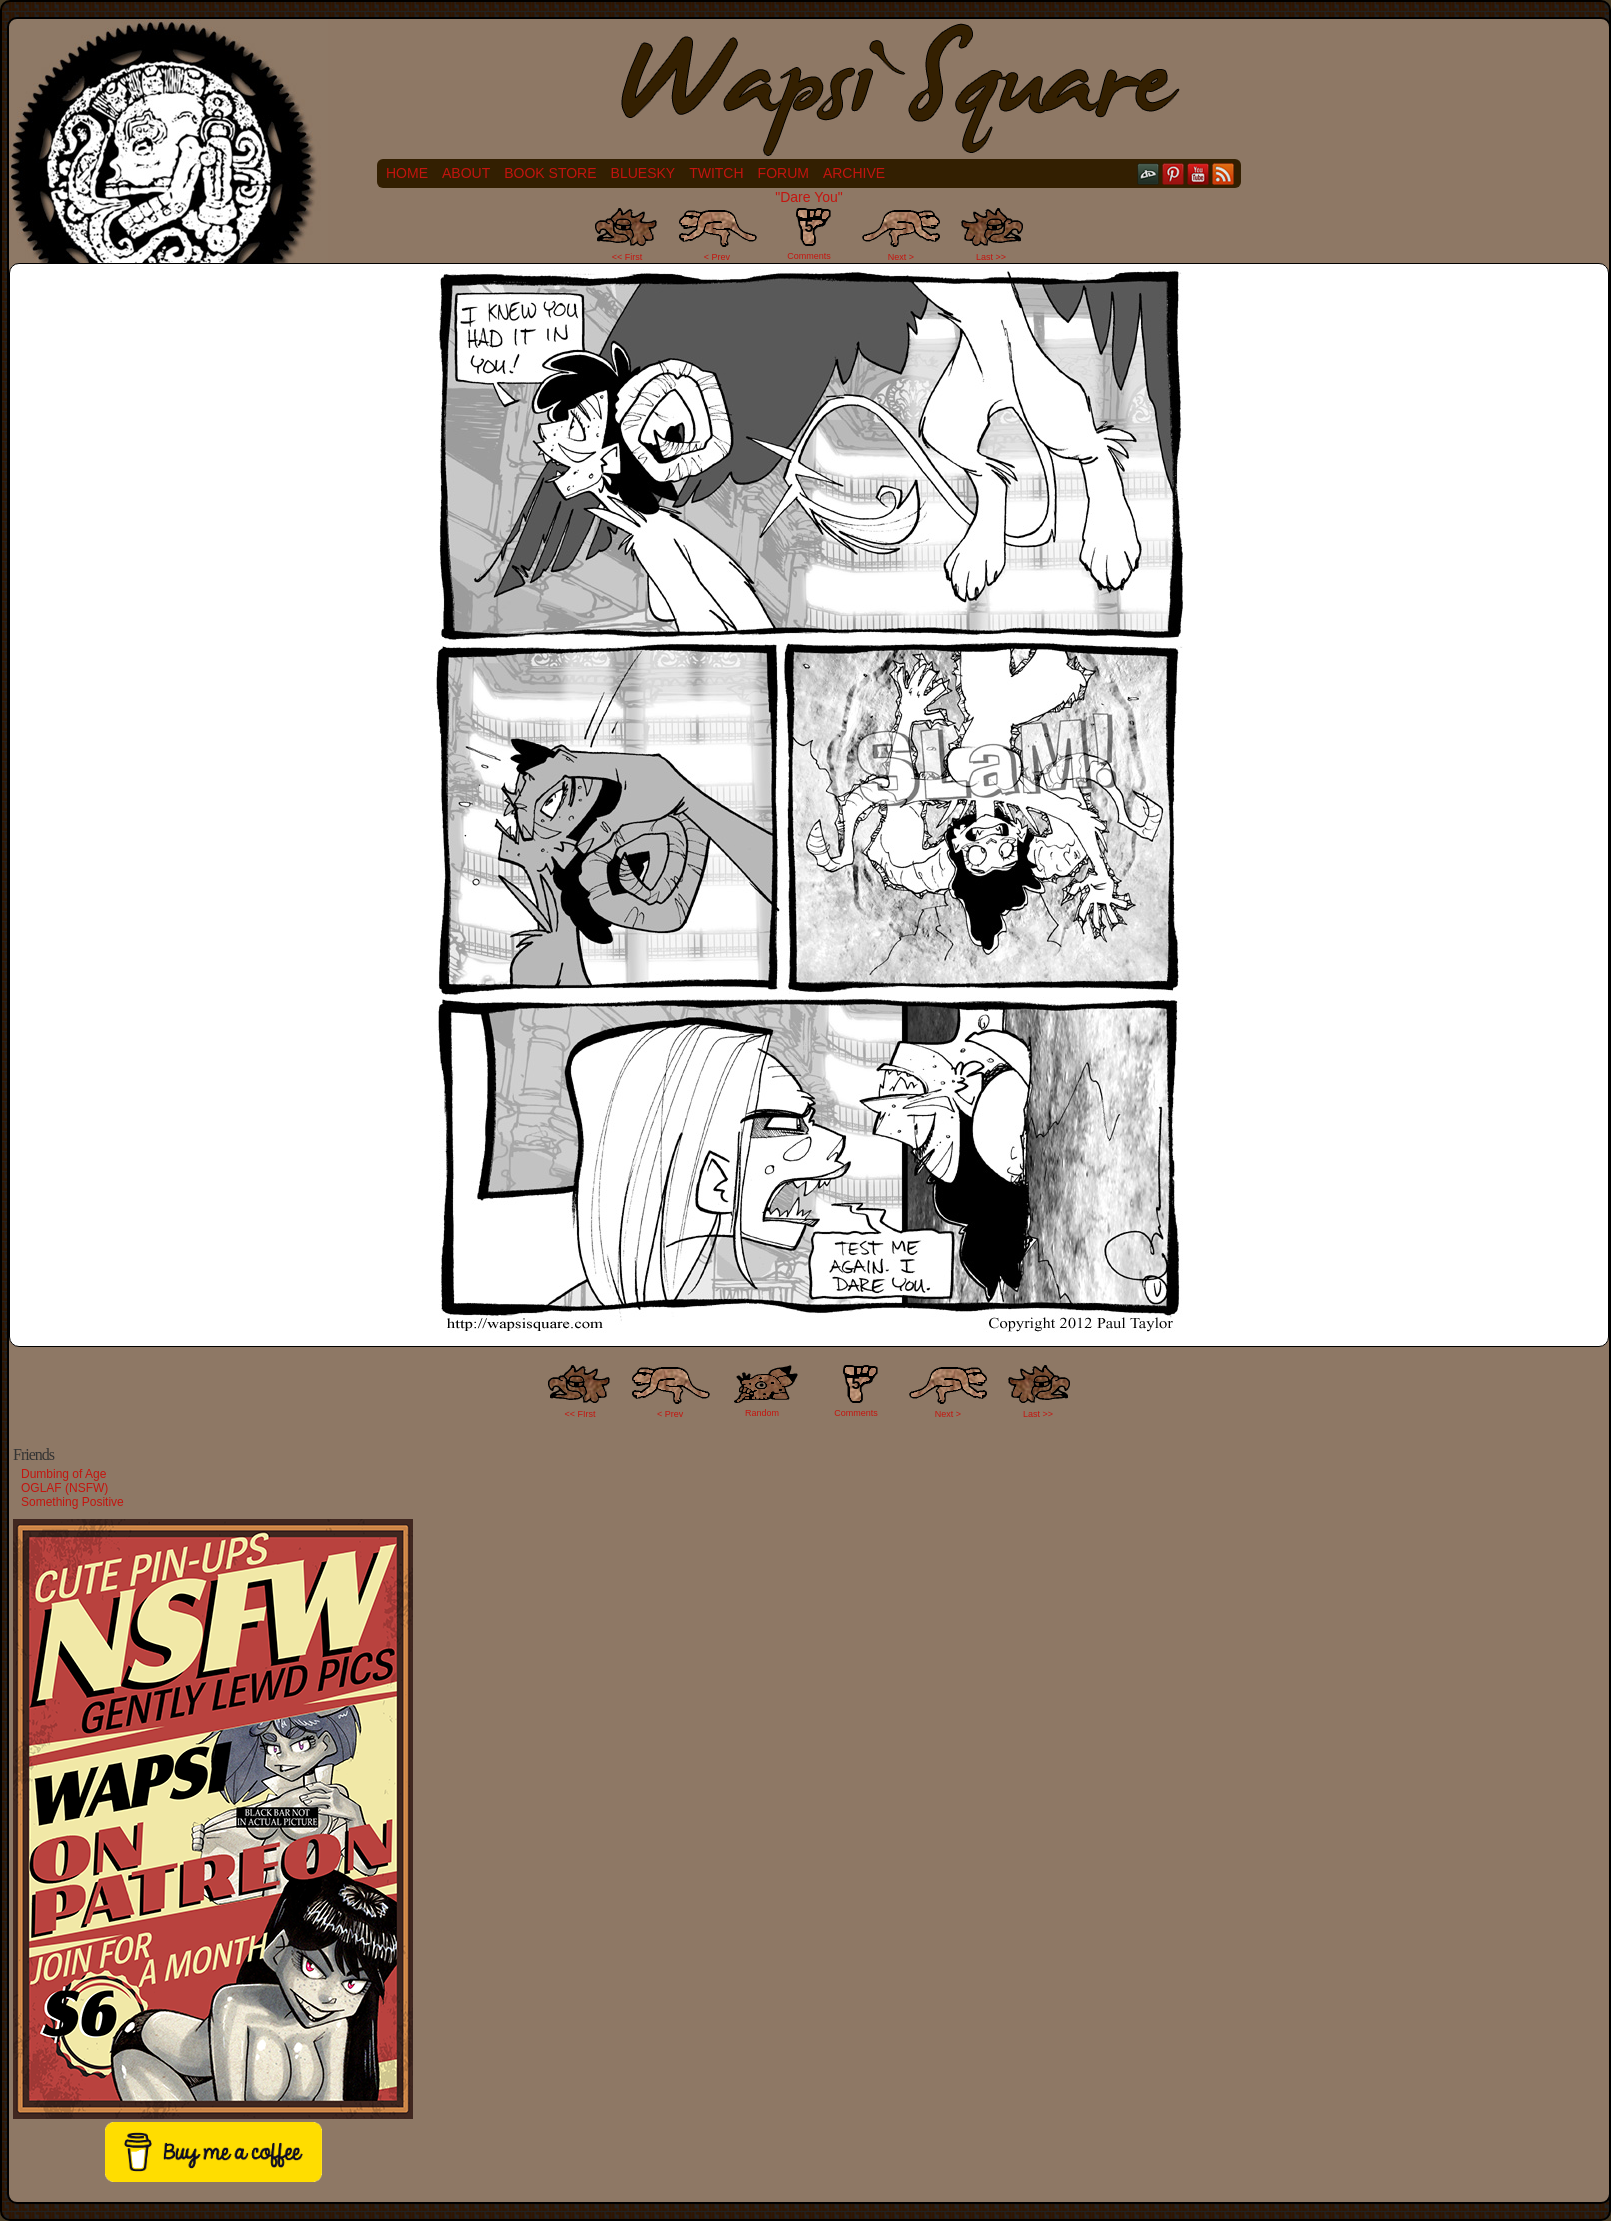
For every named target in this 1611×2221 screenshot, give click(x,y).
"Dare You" (809, 197)
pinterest (1173, 173)
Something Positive (72, 1502)
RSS (1223, 173)
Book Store (550, 173)
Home (407, 173)
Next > (901, 257)
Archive (854, 173)
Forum (783, 173)
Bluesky (643, 173)
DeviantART (1148, 173)
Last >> (991, 257)
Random (762, 1413)
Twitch (716, 173)
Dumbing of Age (63, 1474)
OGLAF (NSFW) (64, 1488)
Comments (809, 234)
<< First (627, 257)
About (466, 173)
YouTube (1198, 173)
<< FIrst (580, 1414)
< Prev (717, 257)
